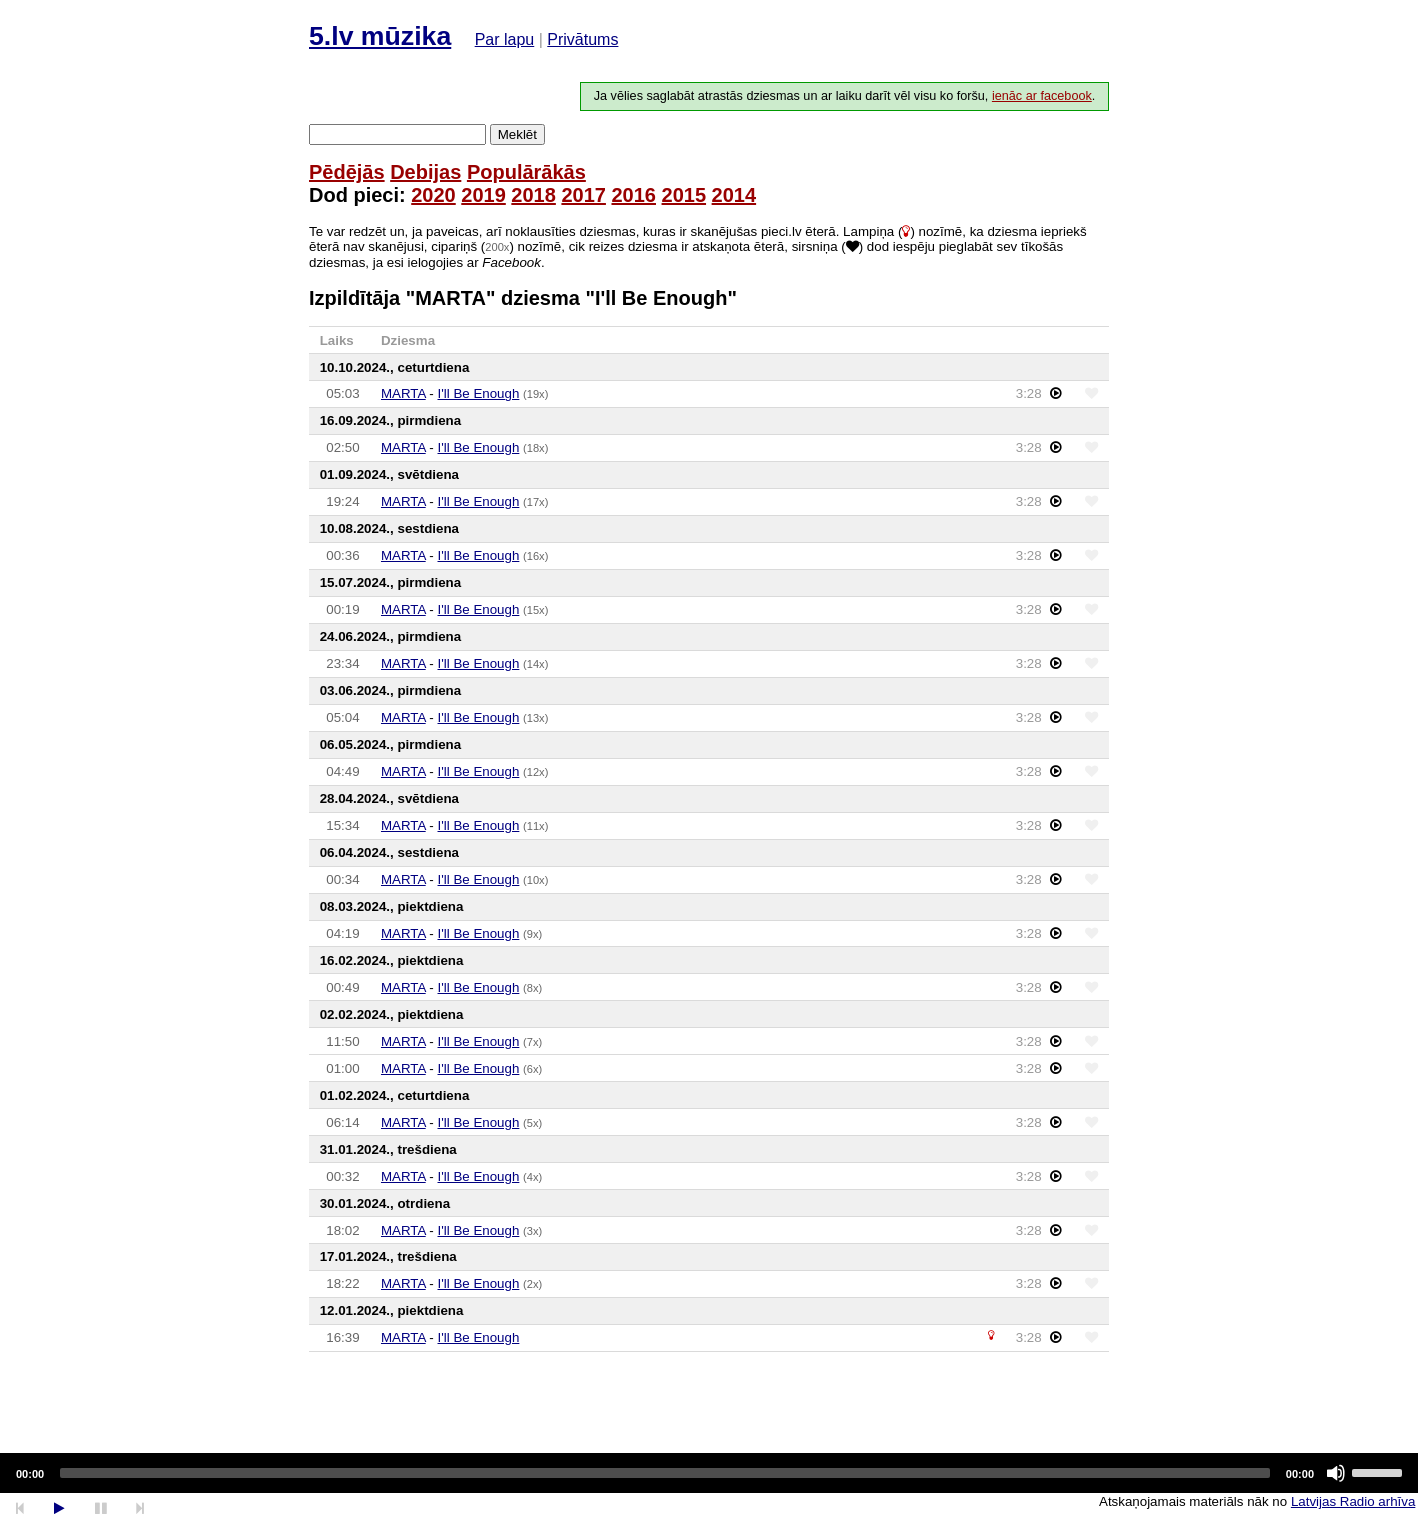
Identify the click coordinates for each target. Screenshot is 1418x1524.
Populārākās (526, 172)
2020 (433, 195)
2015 (684, 195)
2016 (633, 195)
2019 (483, 195)
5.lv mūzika (380, 36)
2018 (533, 195)
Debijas (425, 172)
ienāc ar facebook (1042, 96)
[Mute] (1336, 1473)
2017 (583, 195)
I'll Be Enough (479, 393)
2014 (734, 195)
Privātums (582, 39)
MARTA (403, 393)
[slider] (665, 1473)
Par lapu (505, 39)
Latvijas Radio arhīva (1353, 1501)
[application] (709, 1473)
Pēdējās (347, 172)
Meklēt (517, 134)
